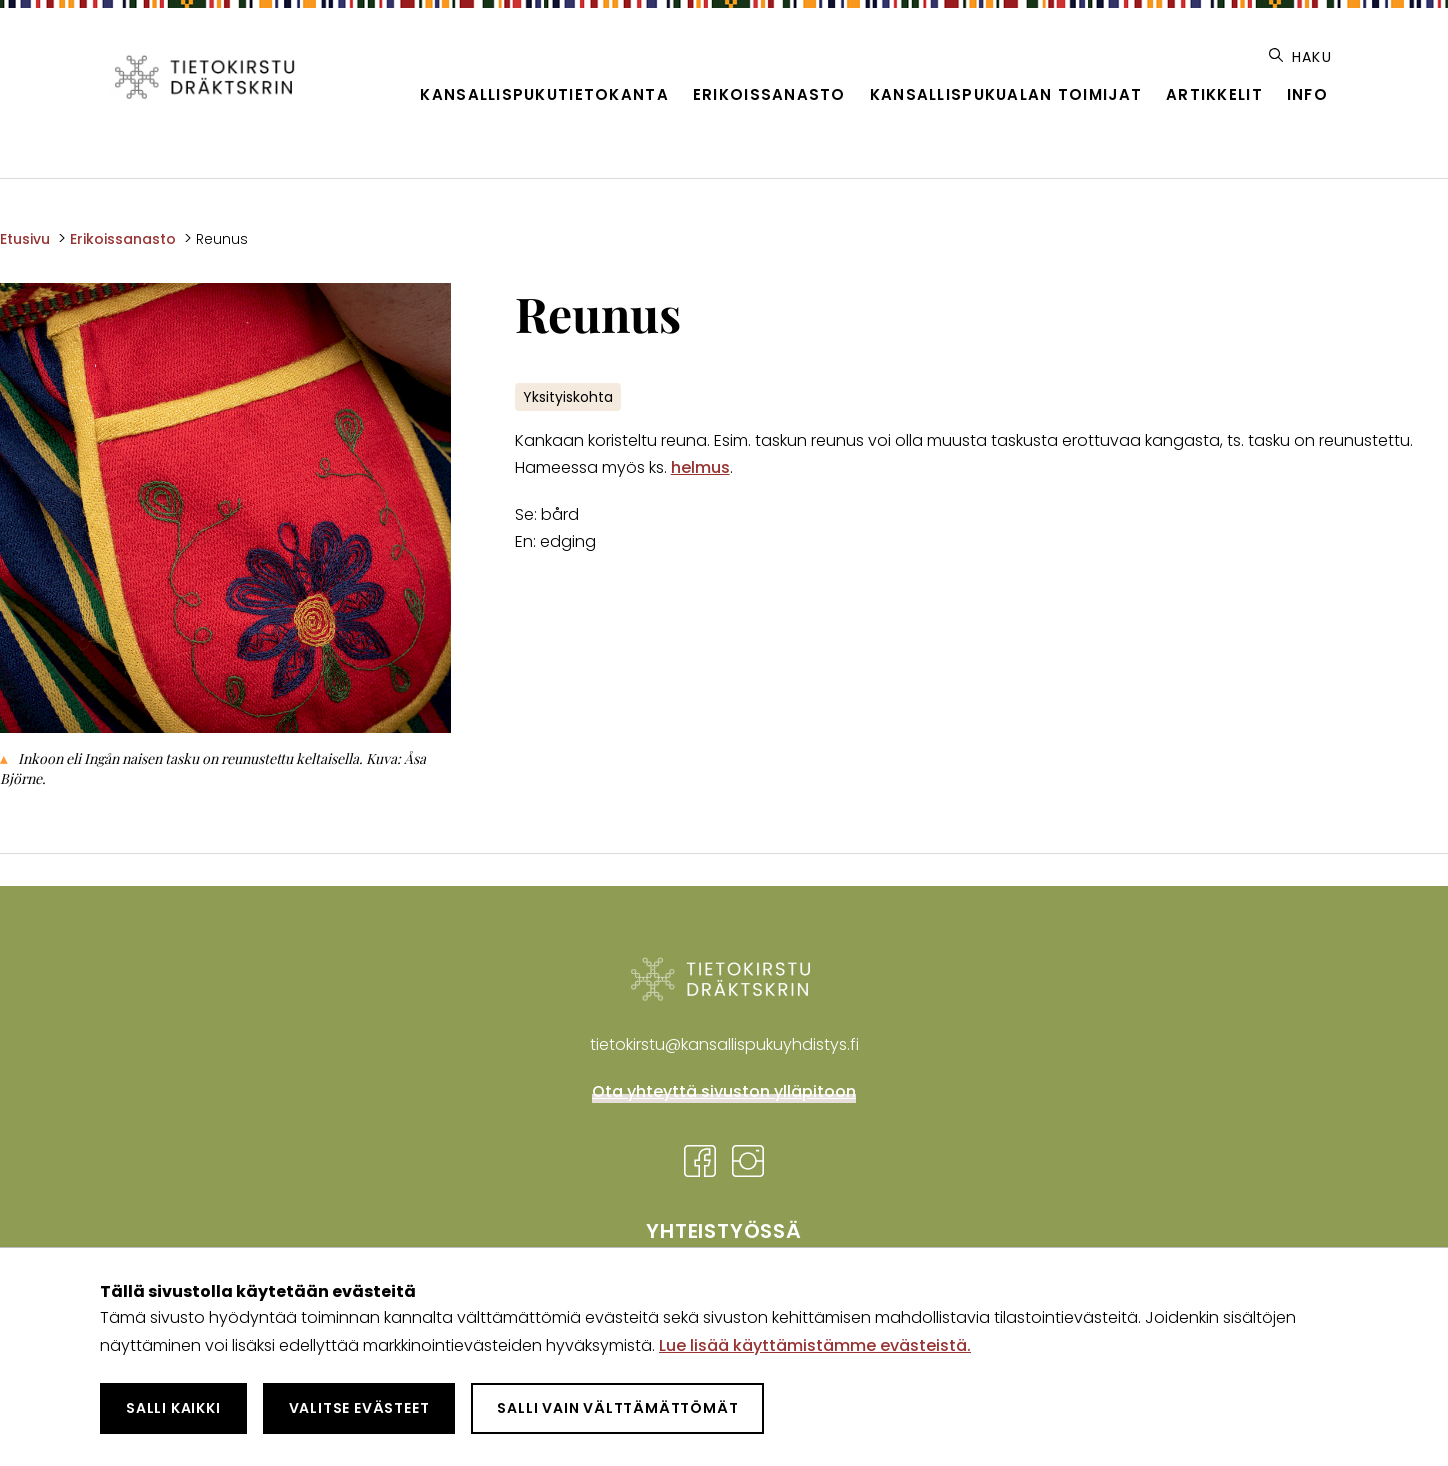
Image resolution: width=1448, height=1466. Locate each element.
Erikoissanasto (769, 94)
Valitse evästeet (359, 1408)
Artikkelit (1214, 94)
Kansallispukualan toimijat (1006, 94)
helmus (700, 467)
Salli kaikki (173, 1408)
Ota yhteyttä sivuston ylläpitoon (724, 1091)
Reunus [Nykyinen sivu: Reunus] (222, 239)
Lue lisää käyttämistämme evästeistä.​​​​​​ (815, 1345)
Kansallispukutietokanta (544, 94)
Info (1307, 94)
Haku (1300, 57)
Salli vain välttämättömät (617, 1408)
